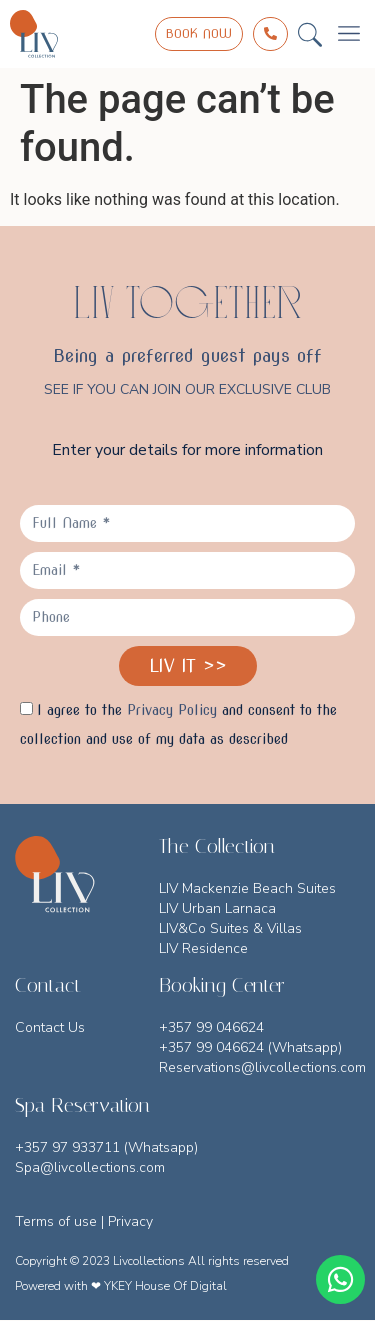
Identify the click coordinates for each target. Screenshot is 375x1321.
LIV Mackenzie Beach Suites (247, 888)
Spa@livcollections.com (90, 1167)
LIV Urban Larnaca (217, 908)
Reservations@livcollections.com (262, 1067)
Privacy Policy (172, 710)
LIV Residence (203, 948)
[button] (310, 34)
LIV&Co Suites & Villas (230, 928)
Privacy (130, 1221)
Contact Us (50, 1027)
